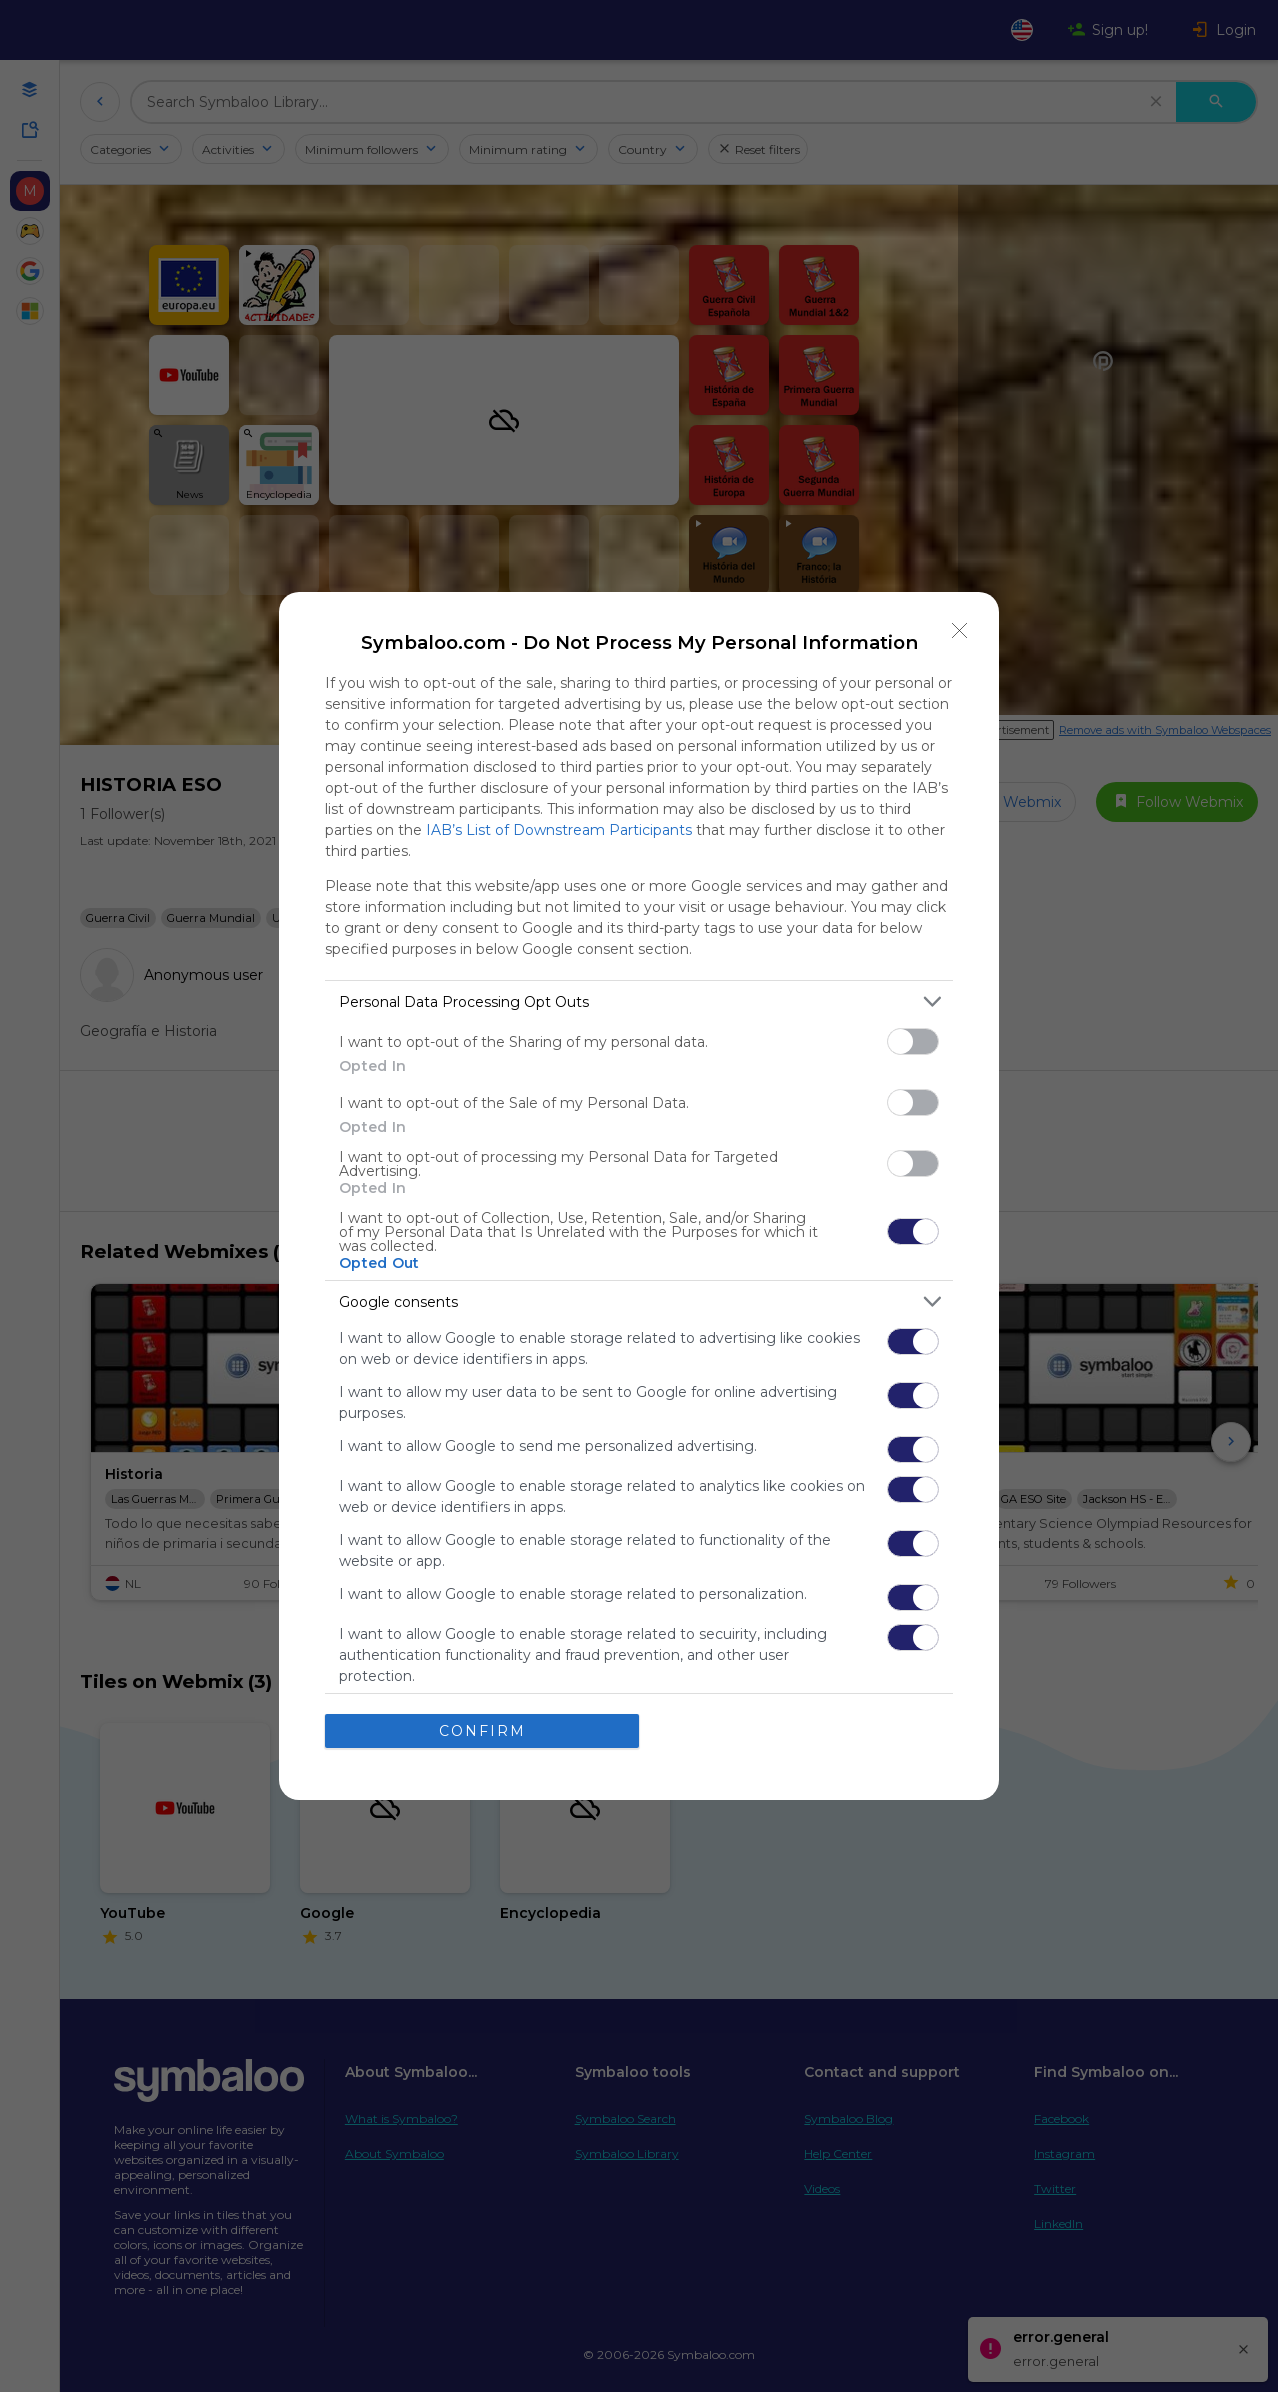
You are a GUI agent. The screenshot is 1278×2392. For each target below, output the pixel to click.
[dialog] (639, 1196)
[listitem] (639, 1001)
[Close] (960, 631)
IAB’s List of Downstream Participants (559, 830)
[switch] (913, 1041)
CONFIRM (482, 1731)
